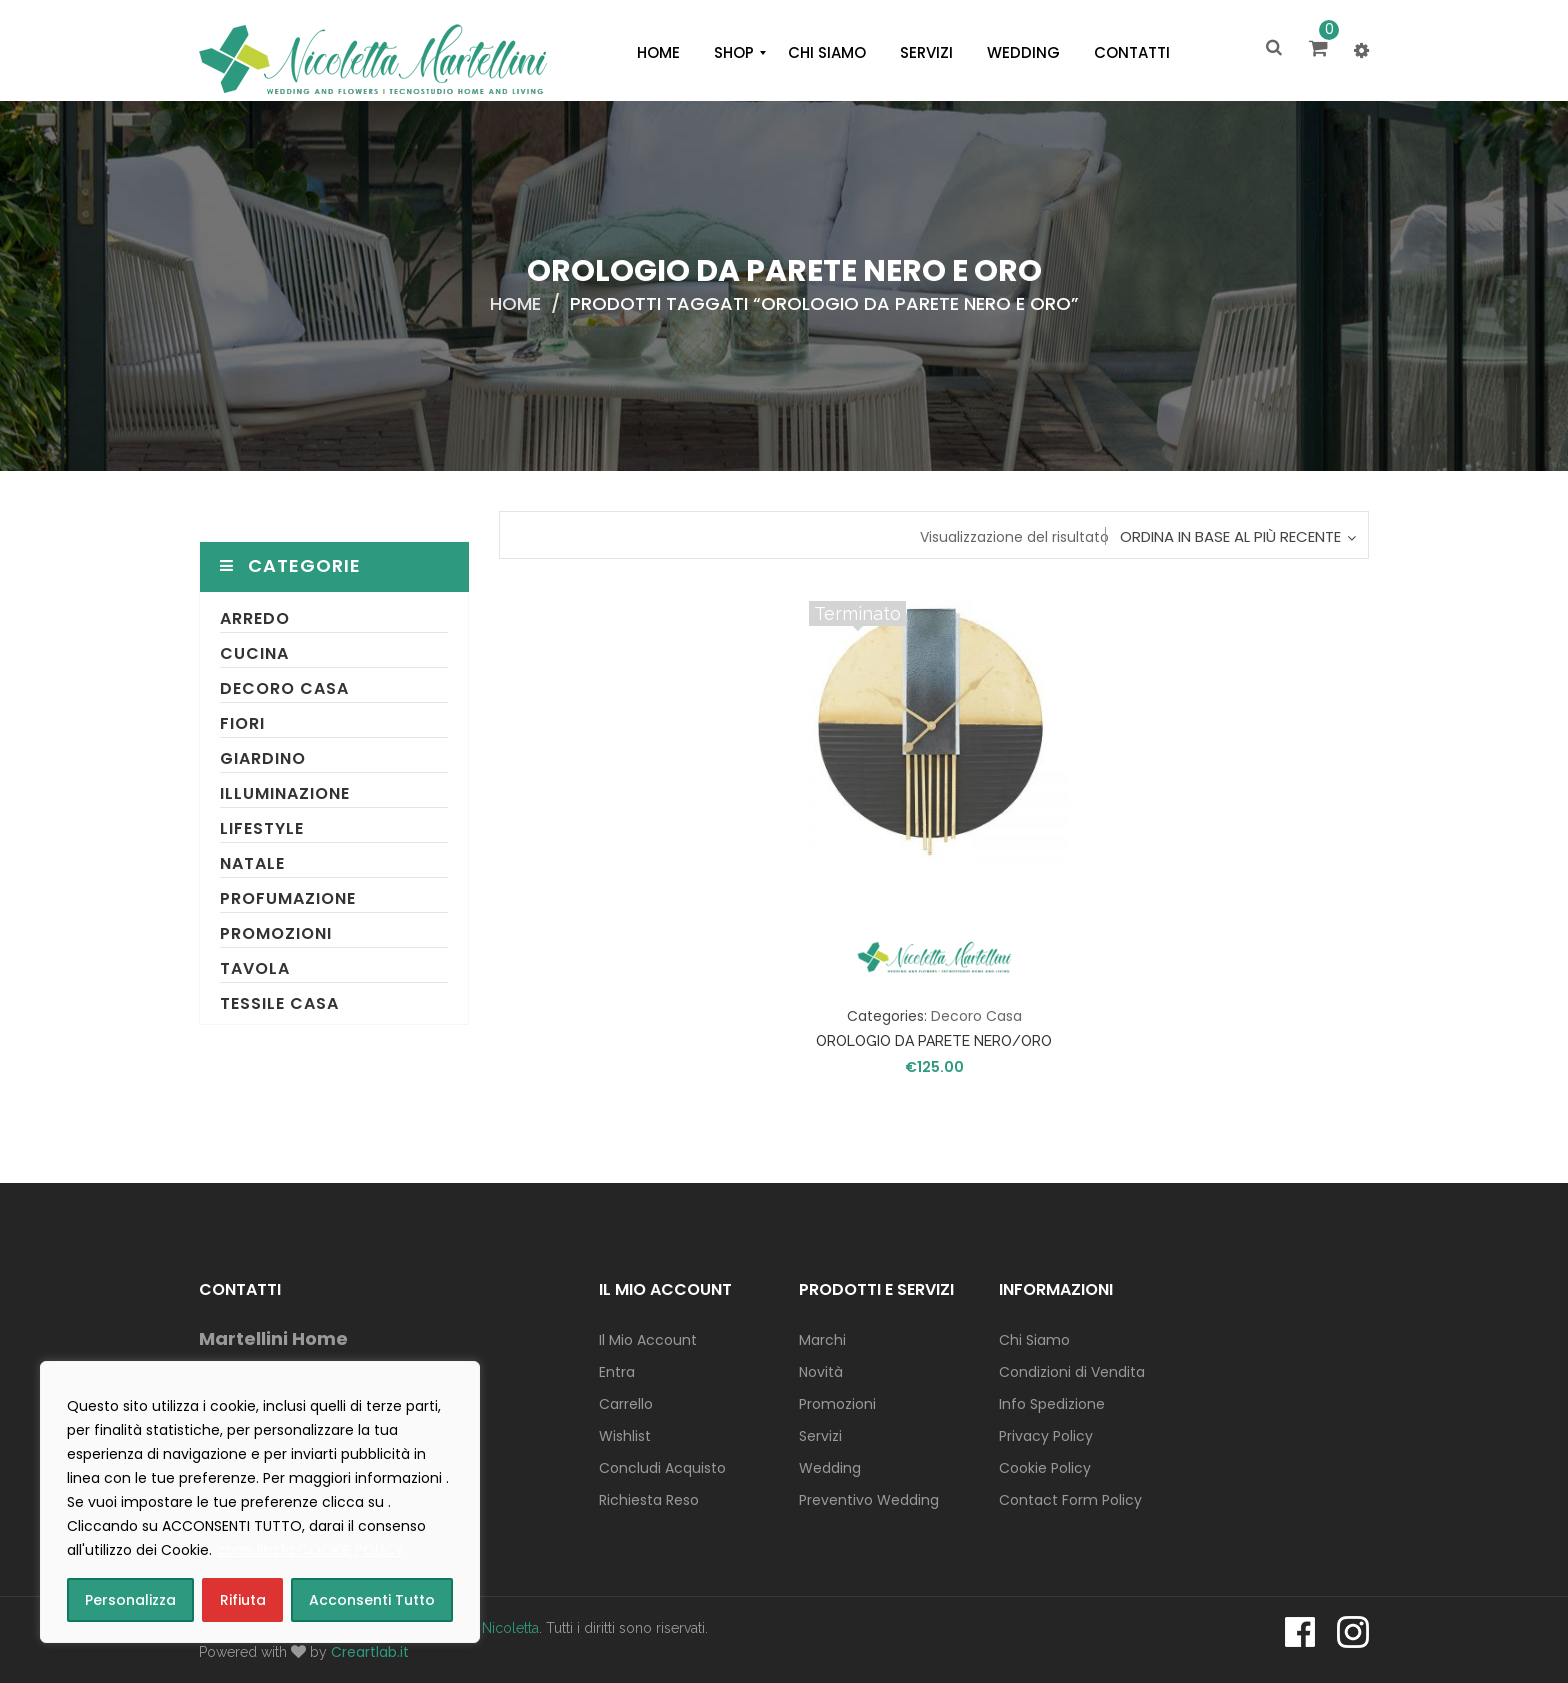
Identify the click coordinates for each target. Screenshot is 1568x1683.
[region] (260, 1502)
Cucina (254, 653)
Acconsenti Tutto (372, 1600)
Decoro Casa (284, 688)
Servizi (820, 1436)
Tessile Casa (279, 1003)
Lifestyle (262, 828)
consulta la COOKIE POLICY (310, 1550)
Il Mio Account (648, 1340)
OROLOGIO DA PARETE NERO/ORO (934, 1041)
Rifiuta (243, 1600)
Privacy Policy (1046, 1436)
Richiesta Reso (649, 1500)
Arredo (255, 618)
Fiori (242, 723)
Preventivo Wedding (869, 1500)
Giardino (263, 758)
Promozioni (276, 933)
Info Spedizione (1052, 1404)
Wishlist (625, 1436)
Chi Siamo (1034, 1340)
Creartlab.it (370, 1652)
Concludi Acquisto (662, 1468)
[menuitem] (658, 53)
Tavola (255, 968)
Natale (252, 863)
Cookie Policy (1045, 1468)
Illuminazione (285, 793)
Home (515, 303)
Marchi (822, 1340)
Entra (617, 1372)
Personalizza (130, 1600)
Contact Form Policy (1070, 1500)
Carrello (626, 1404)
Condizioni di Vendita (1072, 1372)
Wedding (830, 1468)
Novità (821, 1372)
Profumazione (288, 898)
